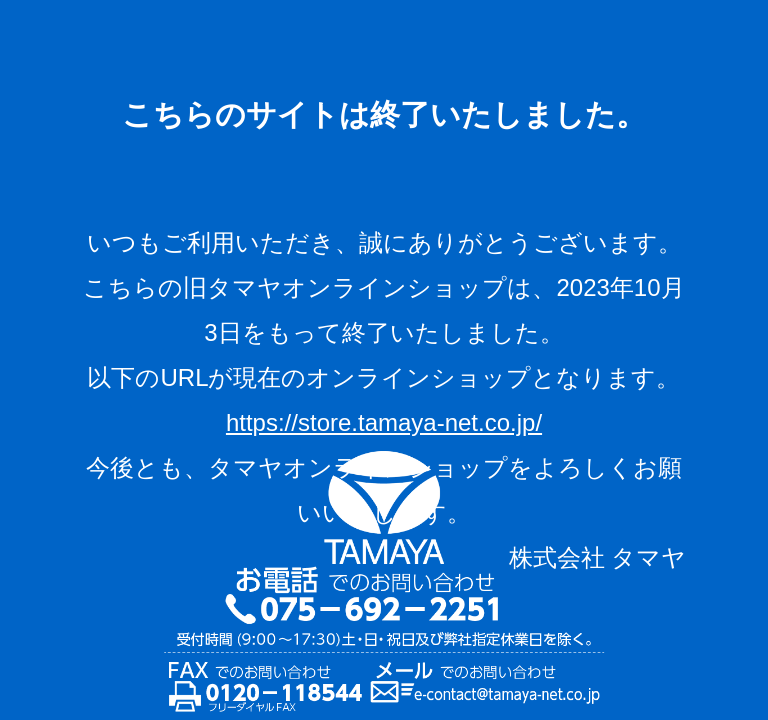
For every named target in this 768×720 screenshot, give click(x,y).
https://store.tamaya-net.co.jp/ (384, 422)
